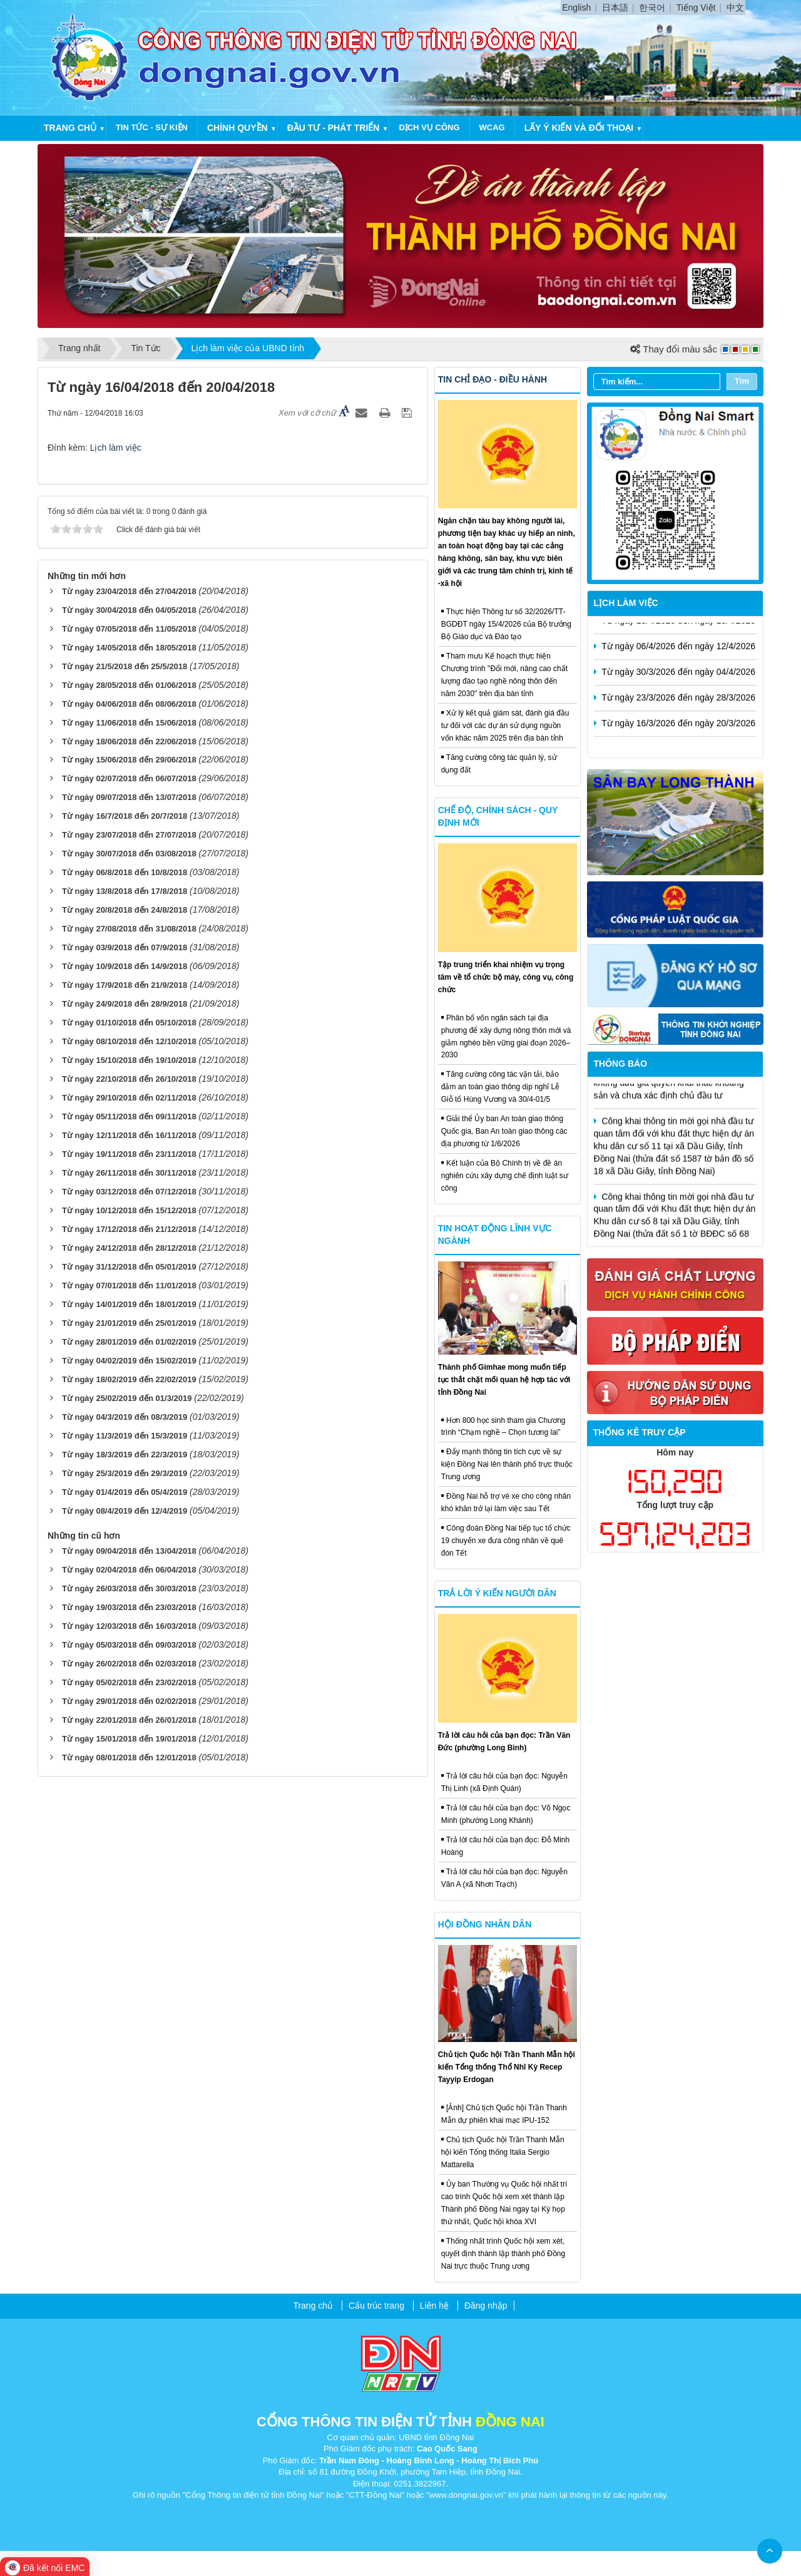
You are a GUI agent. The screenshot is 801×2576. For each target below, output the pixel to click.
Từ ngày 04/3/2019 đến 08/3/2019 (124, 1417)
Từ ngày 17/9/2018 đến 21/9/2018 (124, 985)
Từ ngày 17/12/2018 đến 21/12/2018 (129, 1229)
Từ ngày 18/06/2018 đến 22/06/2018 (129, 741)
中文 (735, 8)
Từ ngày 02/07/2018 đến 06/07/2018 (129, 778)
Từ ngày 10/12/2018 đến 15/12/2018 (129, 1210)
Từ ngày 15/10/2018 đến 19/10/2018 (129, 1060)
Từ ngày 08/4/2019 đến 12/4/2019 (124, 1511)
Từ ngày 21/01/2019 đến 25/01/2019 (129, 1323)
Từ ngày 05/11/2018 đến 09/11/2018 (129, 1116)
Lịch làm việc (115, 448)
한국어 (652, 8)
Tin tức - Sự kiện (152, 127)
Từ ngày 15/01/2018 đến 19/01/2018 (129, 1738)
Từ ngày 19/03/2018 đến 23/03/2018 (129, 1607)
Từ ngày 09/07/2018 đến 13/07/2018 (129, 797)
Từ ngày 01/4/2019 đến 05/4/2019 (124, 1492)
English (576, 8)
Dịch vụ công (429, 127)
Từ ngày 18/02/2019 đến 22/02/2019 (129, 1379)
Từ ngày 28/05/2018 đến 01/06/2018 (129, 685)
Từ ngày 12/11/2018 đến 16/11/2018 (129, 1135)
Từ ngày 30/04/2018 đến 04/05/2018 (129, 610)
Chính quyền (237, 128)
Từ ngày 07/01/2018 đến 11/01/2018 (129, 1285)
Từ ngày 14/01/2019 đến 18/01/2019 (129, 1304)
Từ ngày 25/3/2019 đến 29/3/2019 (124, 1473)
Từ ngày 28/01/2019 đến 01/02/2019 (129, 1342)
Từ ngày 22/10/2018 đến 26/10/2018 (129, 1079)
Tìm (742, 381)
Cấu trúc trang (376, 2306)
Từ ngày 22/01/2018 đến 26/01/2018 (129, 1720)
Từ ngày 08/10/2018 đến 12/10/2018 (129, 1041)
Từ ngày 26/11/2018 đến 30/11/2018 (129, 1173)
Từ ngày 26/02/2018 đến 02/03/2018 (129, 1663)
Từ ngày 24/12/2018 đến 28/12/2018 (129, 1248)
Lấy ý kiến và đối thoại (578, 128)
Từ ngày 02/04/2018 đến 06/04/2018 (129, 1569)
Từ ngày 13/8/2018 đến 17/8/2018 (124, 891)
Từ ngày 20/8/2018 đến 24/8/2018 (124, 910)
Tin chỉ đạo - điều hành (492, 379)
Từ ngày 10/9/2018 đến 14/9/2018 (124, 966)
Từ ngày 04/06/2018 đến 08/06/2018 (129, 704)
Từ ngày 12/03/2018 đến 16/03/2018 (129, 1626)
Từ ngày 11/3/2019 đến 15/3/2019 (124, 1435)
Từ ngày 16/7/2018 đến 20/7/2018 (124, 816)
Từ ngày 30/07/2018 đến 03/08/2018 (129, 853)
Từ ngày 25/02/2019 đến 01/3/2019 (127, 1398)
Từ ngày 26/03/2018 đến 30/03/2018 (129, 1588)
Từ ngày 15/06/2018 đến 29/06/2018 (129, 759)
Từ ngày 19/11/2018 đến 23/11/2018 (129, 1154)
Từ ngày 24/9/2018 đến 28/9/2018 (124, 1003)
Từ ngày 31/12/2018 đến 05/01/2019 (129, 1266)
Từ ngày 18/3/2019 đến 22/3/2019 (124, 1454)
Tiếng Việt (696, 8)
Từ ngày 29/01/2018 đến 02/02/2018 (129, 1701)
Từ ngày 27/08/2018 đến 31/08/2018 (129, 928)
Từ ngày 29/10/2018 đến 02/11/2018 (129, 1097)
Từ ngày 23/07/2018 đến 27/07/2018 (129, 834)
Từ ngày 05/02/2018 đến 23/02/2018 (129, 1682)
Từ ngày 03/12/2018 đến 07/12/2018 (129, 1191)
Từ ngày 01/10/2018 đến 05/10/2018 (129, 1022)
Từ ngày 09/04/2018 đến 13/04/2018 (129, 1551)
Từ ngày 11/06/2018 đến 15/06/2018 (129, 722)
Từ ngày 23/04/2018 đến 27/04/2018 (129, 591)
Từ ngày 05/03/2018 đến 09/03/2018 (129, 1645)
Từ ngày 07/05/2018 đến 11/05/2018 (129, 629)
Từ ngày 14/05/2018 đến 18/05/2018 (129, 647)
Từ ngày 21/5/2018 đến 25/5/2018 (124, 666)
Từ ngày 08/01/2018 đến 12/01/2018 (129, 1757)
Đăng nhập (486, 2306)
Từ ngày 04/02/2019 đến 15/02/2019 (129, 1360)
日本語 (615, 8)
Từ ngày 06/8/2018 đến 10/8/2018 (124, 872)
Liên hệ (434, 2306)
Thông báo (621, 1064)
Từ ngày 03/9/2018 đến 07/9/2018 (124, 947)
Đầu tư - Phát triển (333, 128)
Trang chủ (70, 128)
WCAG (492, 127)
